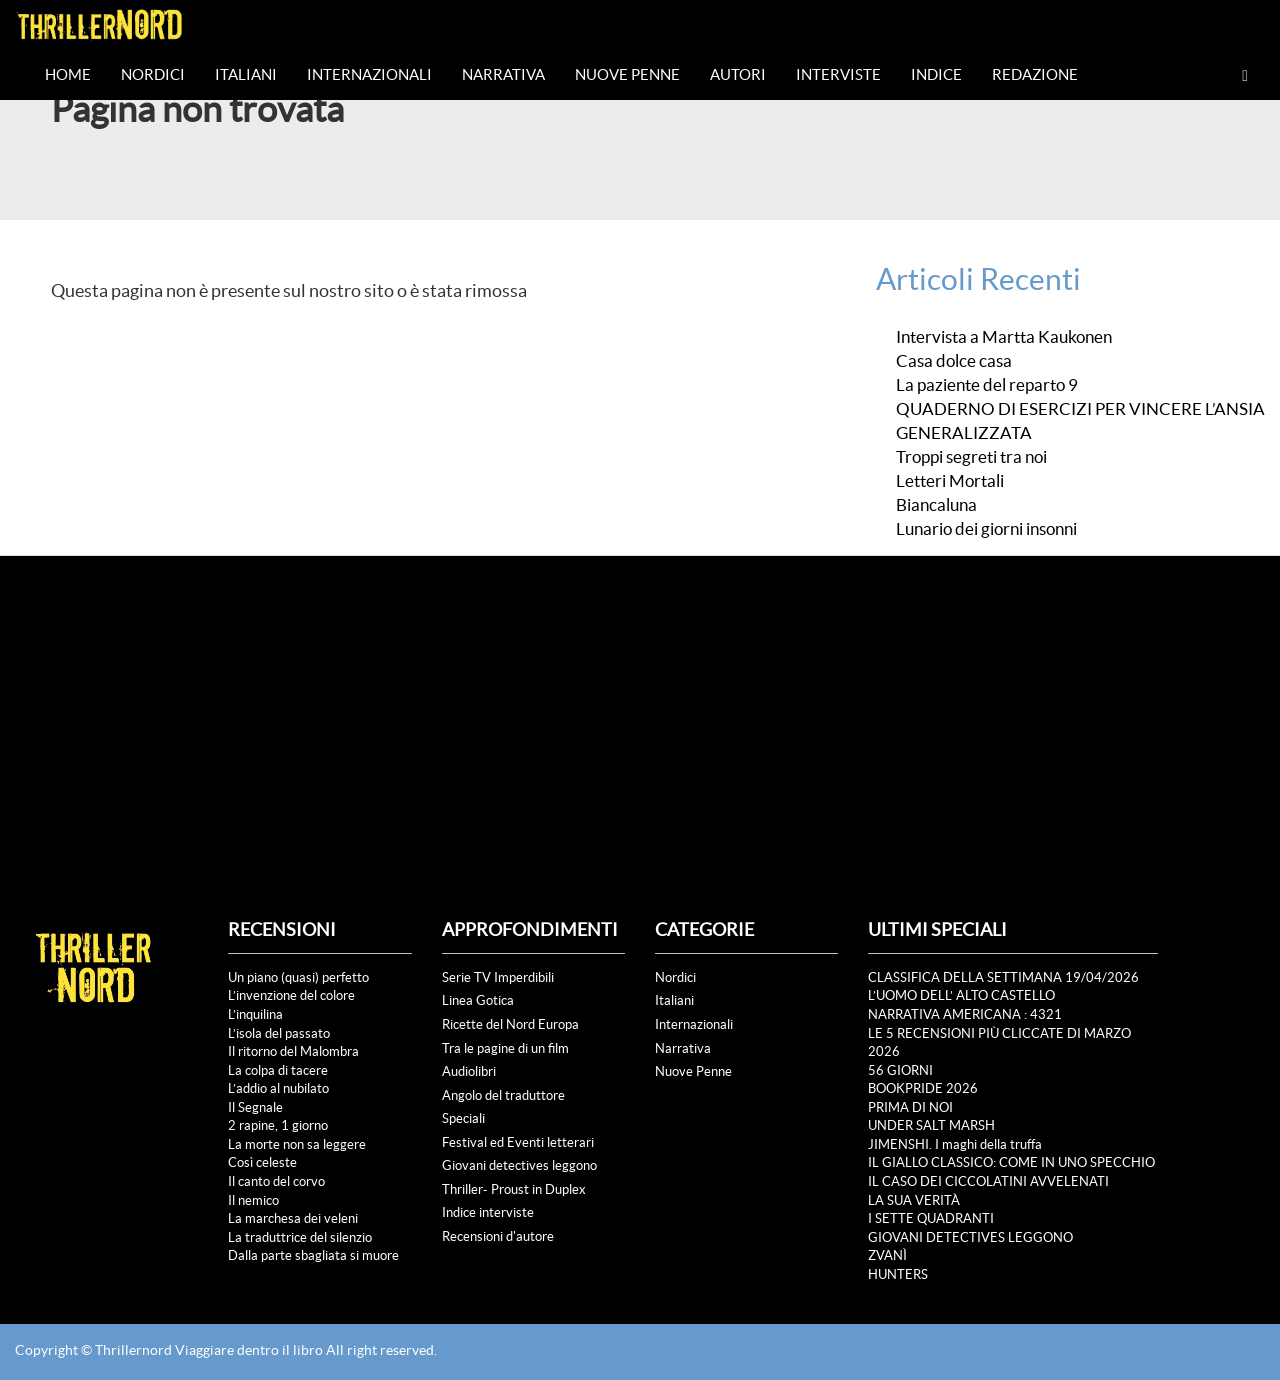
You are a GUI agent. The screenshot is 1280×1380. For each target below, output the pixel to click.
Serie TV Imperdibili (498, 977)
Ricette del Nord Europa (510, 1024)
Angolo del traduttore (503, 1095)
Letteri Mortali (950, 481)
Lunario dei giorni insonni (986, 529)
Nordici (153, 74)
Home (68, 74)
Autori (738, 74)
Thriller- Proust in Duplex (514, 1189)
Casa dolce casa (955, 361)
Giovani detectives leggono (519, 1165)
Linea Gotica (478, 1000)
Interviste (838, 74)
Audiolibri (469, 1071)
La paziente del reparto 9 (987, 385)
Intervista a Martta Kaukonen (1004, 337)
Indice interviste (488, 1212)
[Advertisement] (640, 706)
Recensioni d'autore (498, 1236)
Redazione (1035, 74)
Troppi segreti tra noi (971, 457)
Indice (936, 74)
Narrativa (503, 74)
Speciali (463, 1118)
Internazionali (369, 74)
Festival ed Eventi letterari (518, 1142)
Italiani (246, 74)
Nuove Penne (627, 74)
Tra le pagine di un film (505, 1048)
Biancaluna (936, 505)
